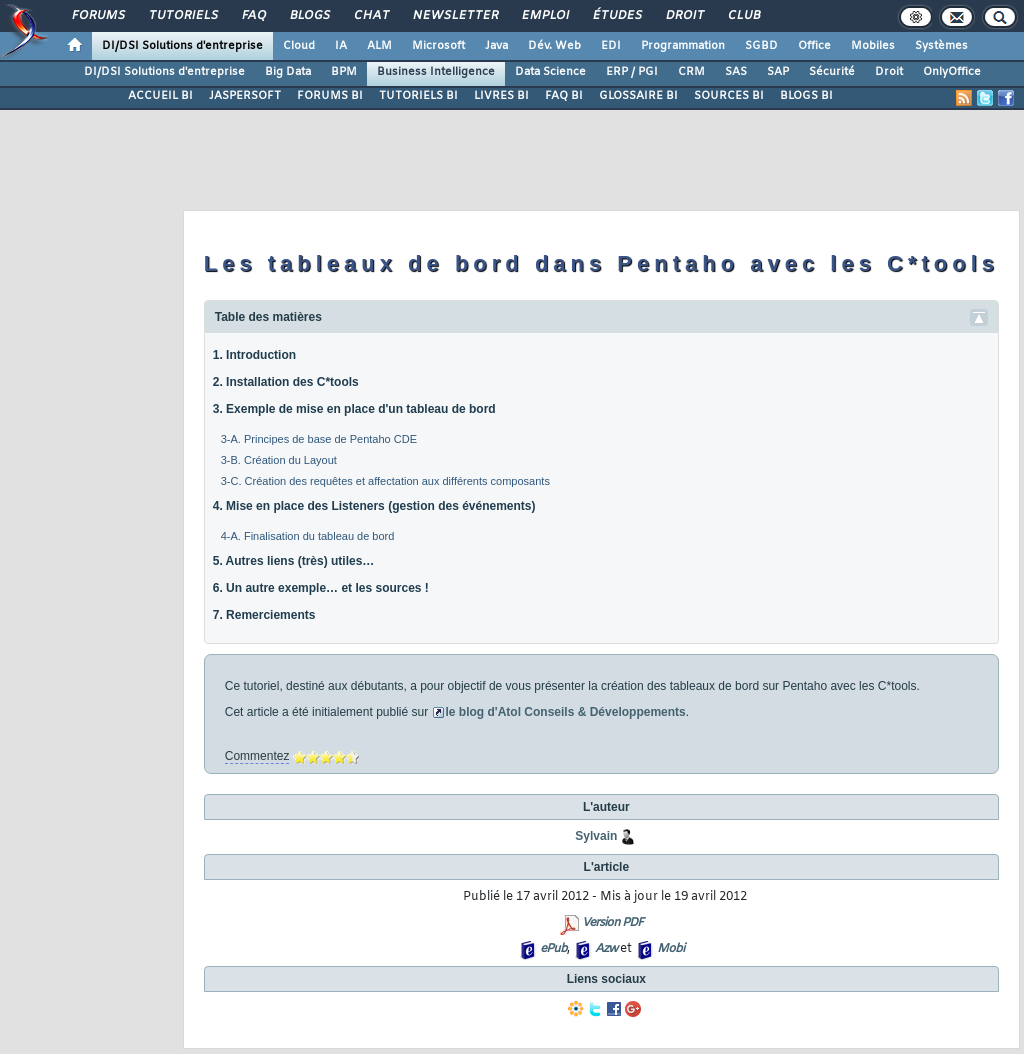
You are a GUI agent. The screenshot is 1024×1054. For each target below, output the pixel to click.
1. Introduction (254, 355)
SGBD (761, 46)
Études (616, 16)
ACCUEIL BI (160, 96)
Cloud (299, 46)
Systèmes (941, 46)
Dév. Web (554, 46)
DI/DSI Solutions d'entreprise (182, 46)
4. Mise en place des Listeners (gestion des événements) (374, 506)
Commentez (257, 756)
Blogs (309, 16)
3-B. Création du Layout (279, 460)
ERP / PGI (632, 72)
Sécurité (832, 72)
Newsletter (454, 16)
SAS (736, 72)
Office (814, 46)
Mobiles (873, 46)
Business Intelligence (436, 72)
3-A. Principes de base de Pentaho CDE (319, 439)
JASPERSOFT (245, 96)
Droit (684, 16)
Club (743, 16)
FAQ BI (564, 96)
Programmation (683, 46)
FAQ (253, 16)
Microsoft (438, 46)
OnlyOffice (952, 72)
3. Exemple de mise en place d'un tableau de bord (354, 409)
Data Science (550, 72)
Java (496, 46)
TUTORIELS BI (418, 96)
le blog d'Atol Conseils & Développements (566, 712)
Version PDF (612, 923)
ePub (553, 949)
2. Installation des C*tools (286, 382)
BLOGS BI (806, 96)
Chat (370, 16)
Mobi (670, 949)
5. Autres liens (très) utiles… (294, 561)
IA (341, 46)
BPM (344, 72)
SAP (778, 72)
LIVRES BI (501, 96)
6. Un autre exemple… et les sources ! (321, 588)
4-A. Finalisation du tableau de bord (308, 536)
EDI (611, 46)
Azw (606, 949)
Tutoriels (182, 16)
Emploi (544, 16)
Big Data (288, 72)
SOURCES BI (729, 96)
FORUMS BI (330, 96)
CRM (691, 72)
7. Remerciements (264, 615)
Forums (97, 16)
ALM (379, 46)
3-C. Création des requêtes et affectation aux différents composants (385, 481)
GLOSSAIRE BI (638, 96)
